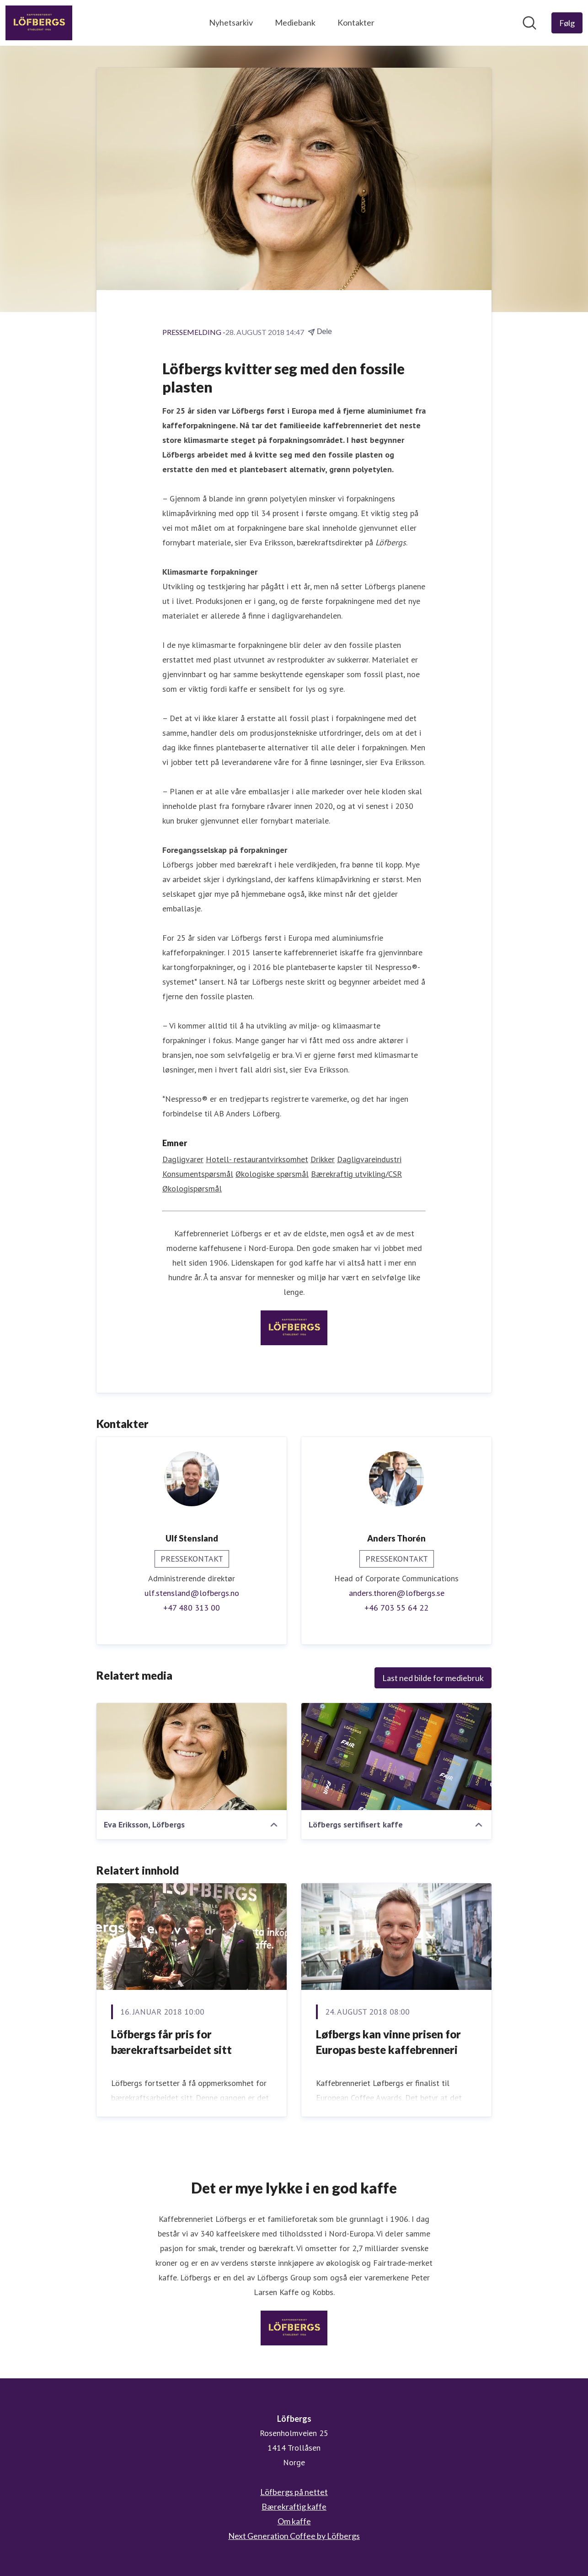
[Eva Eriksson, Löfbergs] (191, 1756)
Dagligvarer (182, 1159)
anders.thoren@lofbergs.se (396, 1593)
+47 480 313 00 (191, 1607)
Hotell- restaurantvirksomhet (257, 1159)
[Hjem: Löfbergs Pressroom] (38, 22)
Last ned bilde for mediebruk (433, 1678)
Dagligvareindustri (369, 1159)
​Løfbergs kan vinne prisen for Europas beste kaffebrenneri (388, 2041)
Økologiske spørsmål (272, 1174)
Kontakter (355, 22)
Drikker (322, 1159)
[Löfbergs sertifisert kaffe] (396, 1756)
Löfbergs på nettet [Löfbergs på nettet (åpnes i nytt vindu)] (294, 2492)
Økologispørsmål (192, 1188)
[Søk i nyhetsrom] (529, 23)
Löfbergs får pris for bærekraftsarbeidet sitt (171, 2041)
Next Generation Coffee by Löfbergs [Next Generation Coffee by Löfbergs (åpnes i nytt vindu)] (294, 2536)
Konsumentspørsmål (197, 1174)
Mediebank (295, 22)
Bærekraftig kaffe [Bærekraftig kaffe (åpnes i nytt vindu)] (294, 2506)
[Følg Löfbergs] (567, 22)
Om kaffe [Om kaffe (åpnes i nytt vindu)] (294, 2521)
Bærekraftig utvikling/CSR (356, 1174)
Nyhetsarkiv (231, 22)
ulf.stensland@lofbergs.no (191, 1593)
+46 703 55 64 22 (396, 1607)
